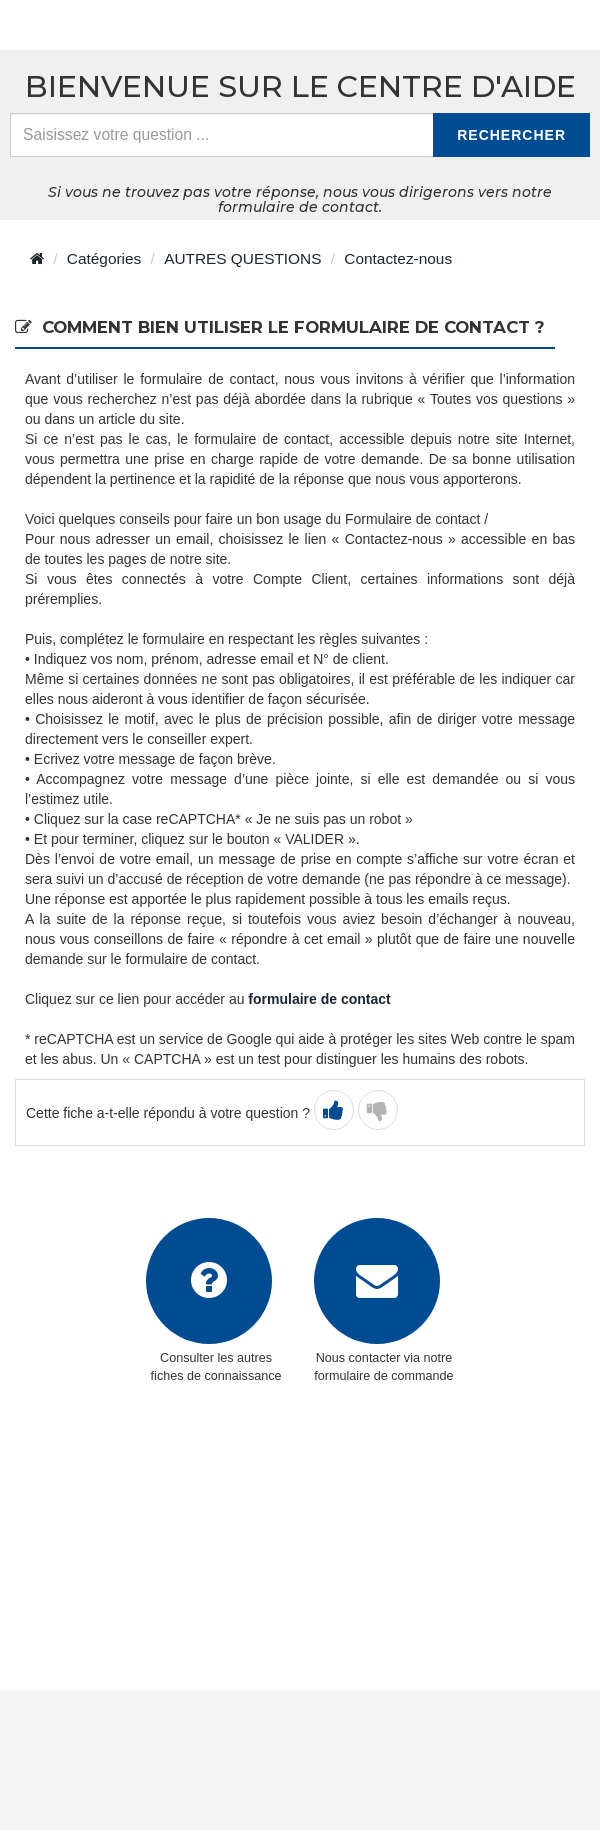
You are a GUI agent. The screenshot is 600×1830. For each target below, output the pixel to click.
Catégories (104, 258)
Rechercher (511, 135)
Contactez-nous (398, 258)
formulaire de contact (319, 999)
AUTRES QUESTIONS (242, 258)
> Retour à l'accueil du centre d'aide (158, 25)
